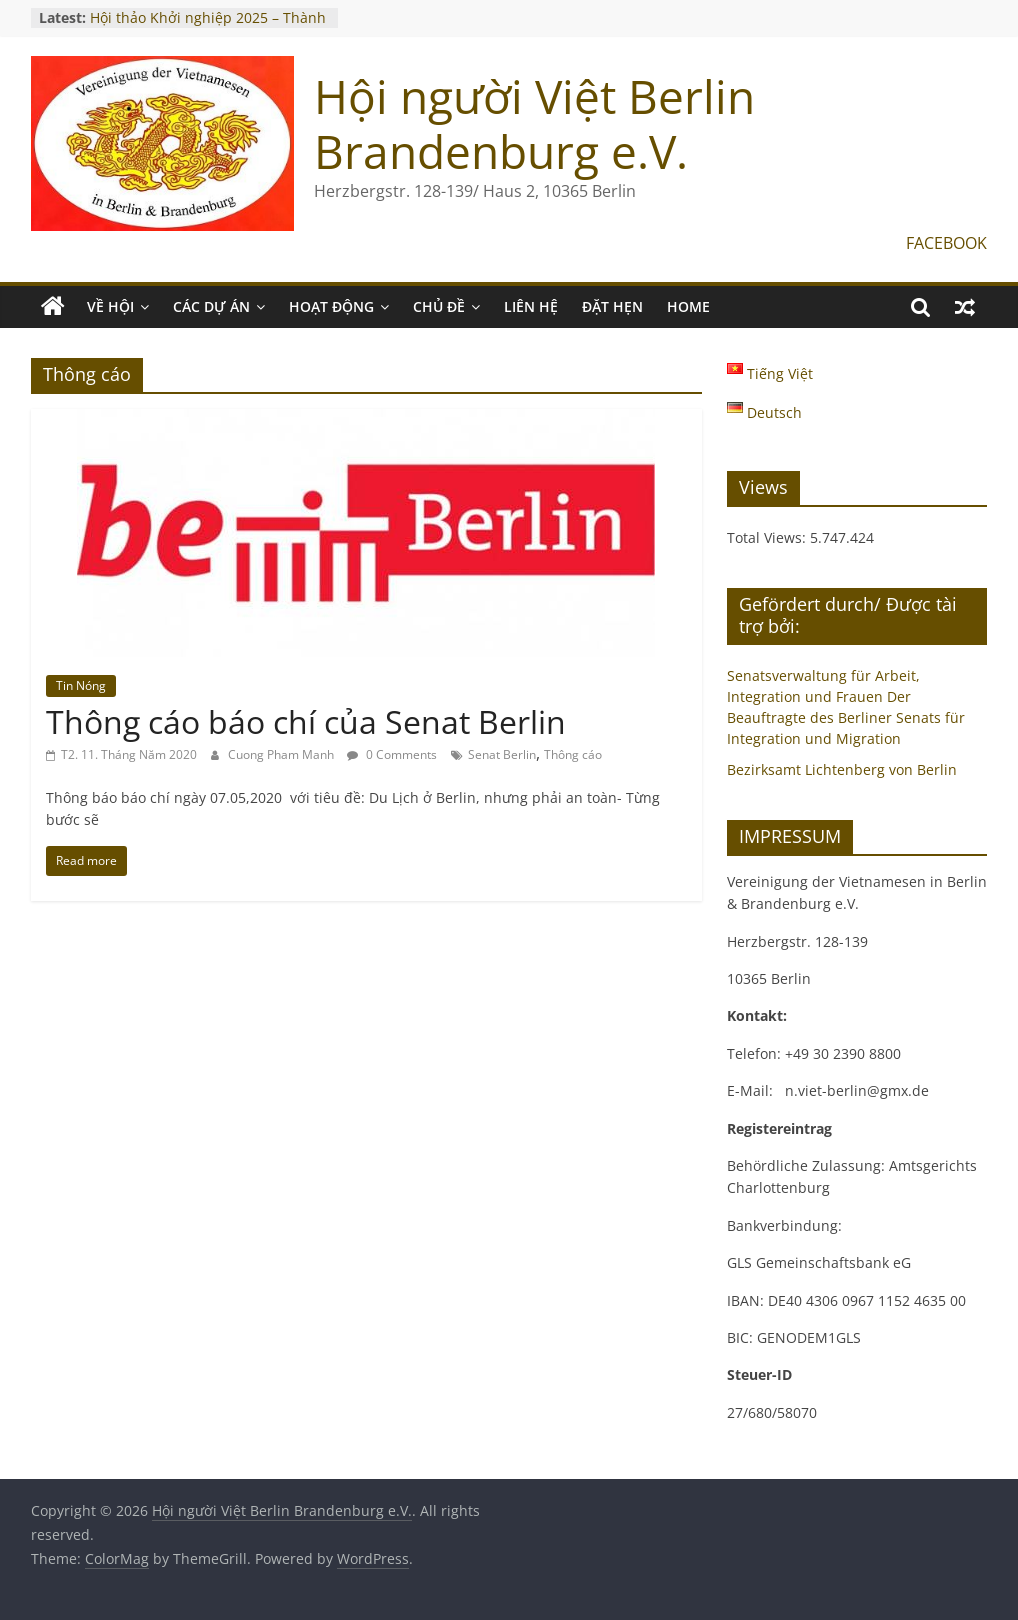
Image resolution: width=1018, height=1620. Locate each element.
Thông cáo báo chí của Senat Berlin (306, 721)
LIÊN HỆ (531, 306)
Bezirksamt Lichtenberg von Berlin (842, 769)
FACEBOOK (946, 243)
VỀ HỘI (110, 306)
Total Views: (768, 537)
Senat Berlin (502, 754)
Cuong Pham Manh (282, 754)
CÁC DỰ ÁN (211, 306)
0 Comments (392, 754)
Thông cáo (573, 754)
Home (688, 306)
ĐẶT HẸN (612, 306)
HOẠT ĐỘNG (331, 306)
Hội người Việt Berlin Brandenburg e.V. (534, 123)
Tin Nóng (81, 685)
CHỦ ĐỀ (439, 306)
